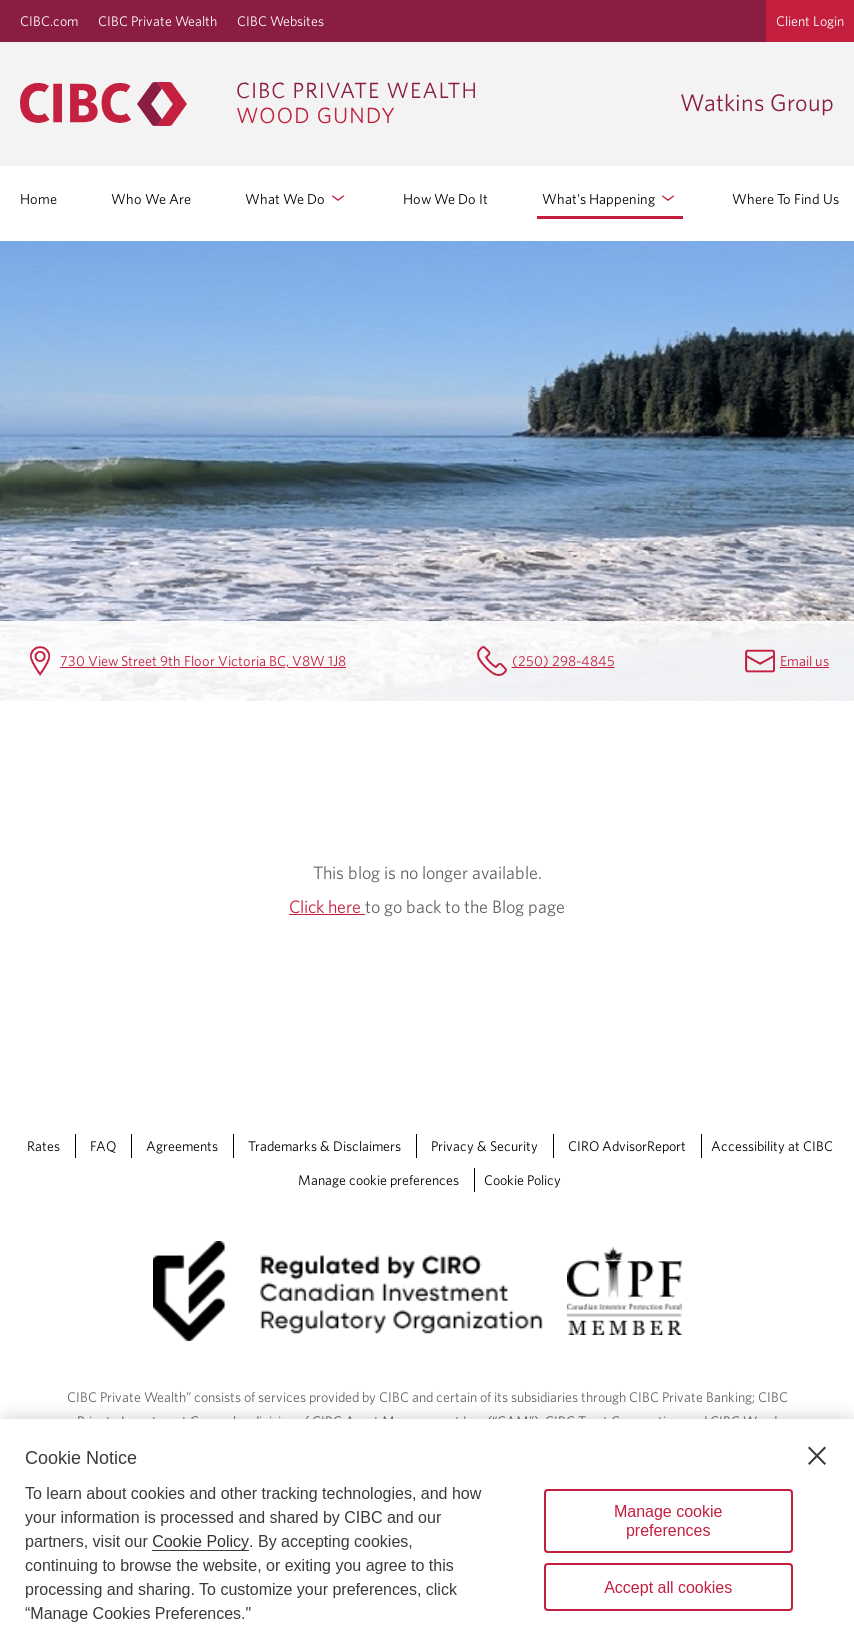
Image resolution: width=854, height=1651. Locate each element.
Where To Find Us (785, 198)
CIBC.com (49, 21)
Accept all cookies (668, 1587)
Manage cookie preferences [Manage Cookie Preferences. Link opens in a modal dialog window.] (378, 1180)
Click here (327, 906)
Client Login (810, 21)
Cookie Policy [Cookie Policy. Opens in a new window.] (200, 1541)
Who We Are (151, 198)
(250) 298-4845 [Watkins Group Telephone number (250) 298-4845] (563, 660)
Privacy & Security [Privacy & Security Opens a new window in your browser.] (484, 1146)
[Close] (817, 1456)
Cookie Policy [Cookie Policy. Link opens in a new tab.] (522, 1180)
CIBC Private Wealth (157, 21)
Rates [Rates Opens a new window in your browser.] (43, 1146)
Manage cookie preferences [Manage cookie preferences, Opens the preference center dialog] (668, 1521)
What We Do (296, 198)
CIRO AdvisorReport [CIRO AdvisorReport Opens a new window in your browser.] (627, 1146)
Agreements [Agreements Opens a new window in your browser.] (182, 1146)
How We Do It (445, 198)
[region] (427, 1535)
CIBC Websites (280, 21)
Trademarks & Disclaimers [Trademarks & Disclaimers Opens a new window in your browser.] (324, 1146)
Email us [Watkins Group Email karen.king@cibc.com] (804, 660)
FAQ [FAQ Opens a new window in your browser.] (103, 1146)
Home (38, 198)
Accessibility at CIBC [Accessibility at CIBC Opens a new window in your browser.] (772, 1146)
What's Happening (610, 198)
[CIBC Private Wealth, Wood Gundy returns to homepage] (340, 104)
